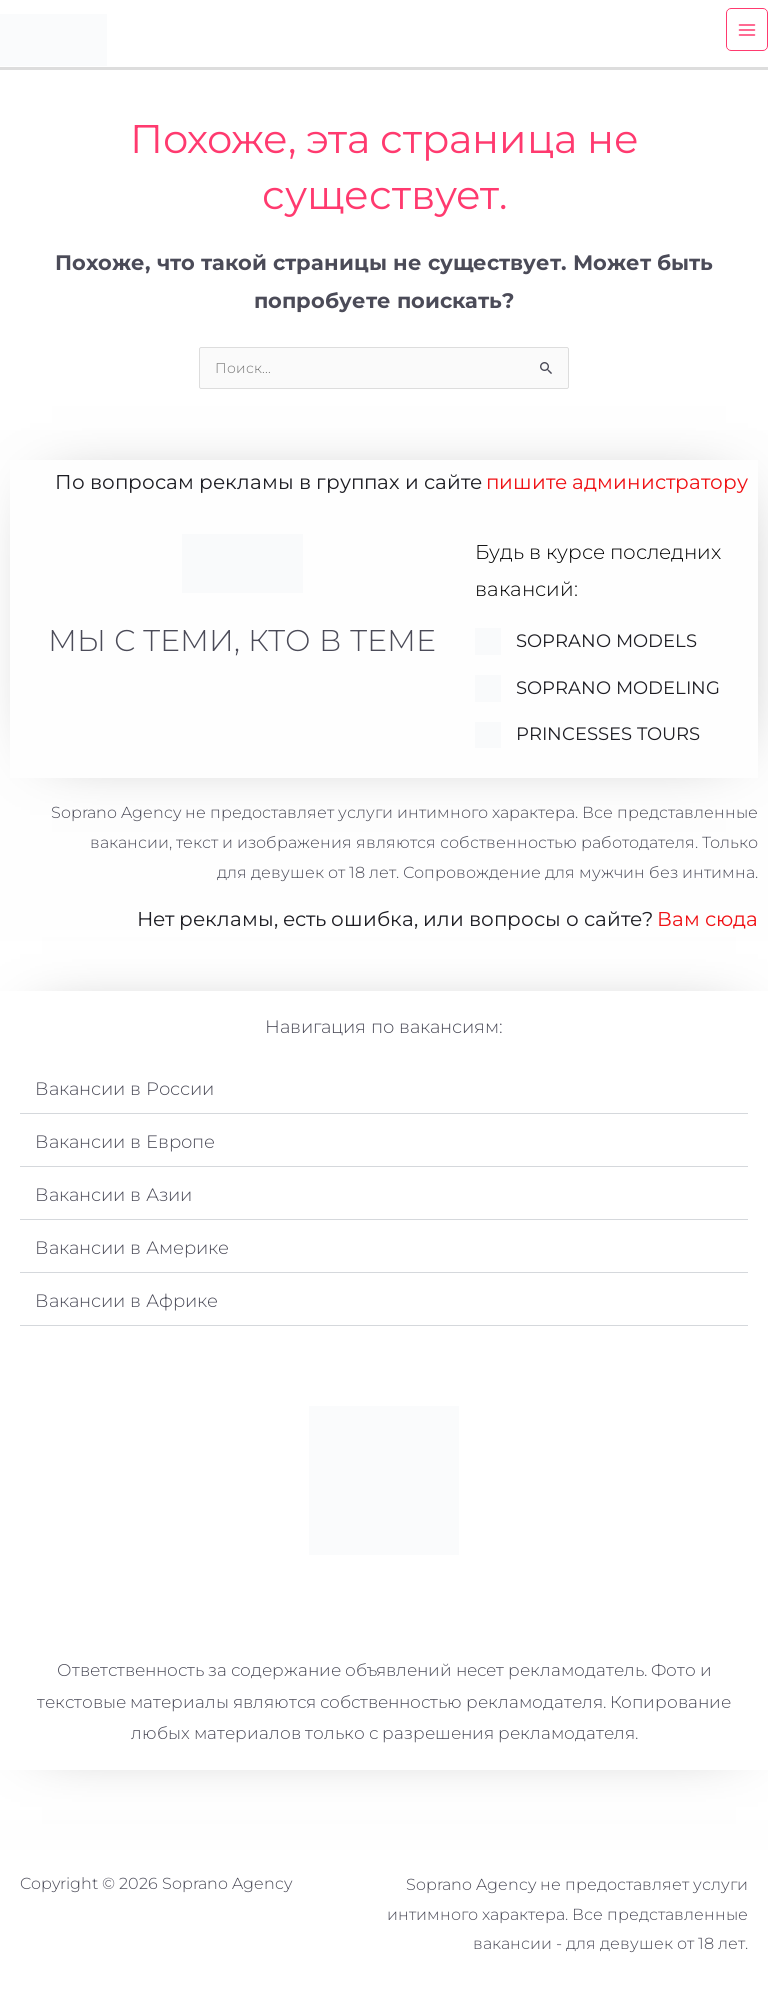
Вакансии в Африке (126, 1313)
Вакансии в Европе (125, 1154)
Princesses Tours (608, 747)
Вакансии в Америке (132, 1260)
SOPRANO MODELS (606, 653)
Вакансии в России (124, 1101)
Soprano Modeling (618, 700)
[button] (384, 1101)
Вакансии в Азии (113, 1207)
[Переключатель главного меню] (747, 39)
